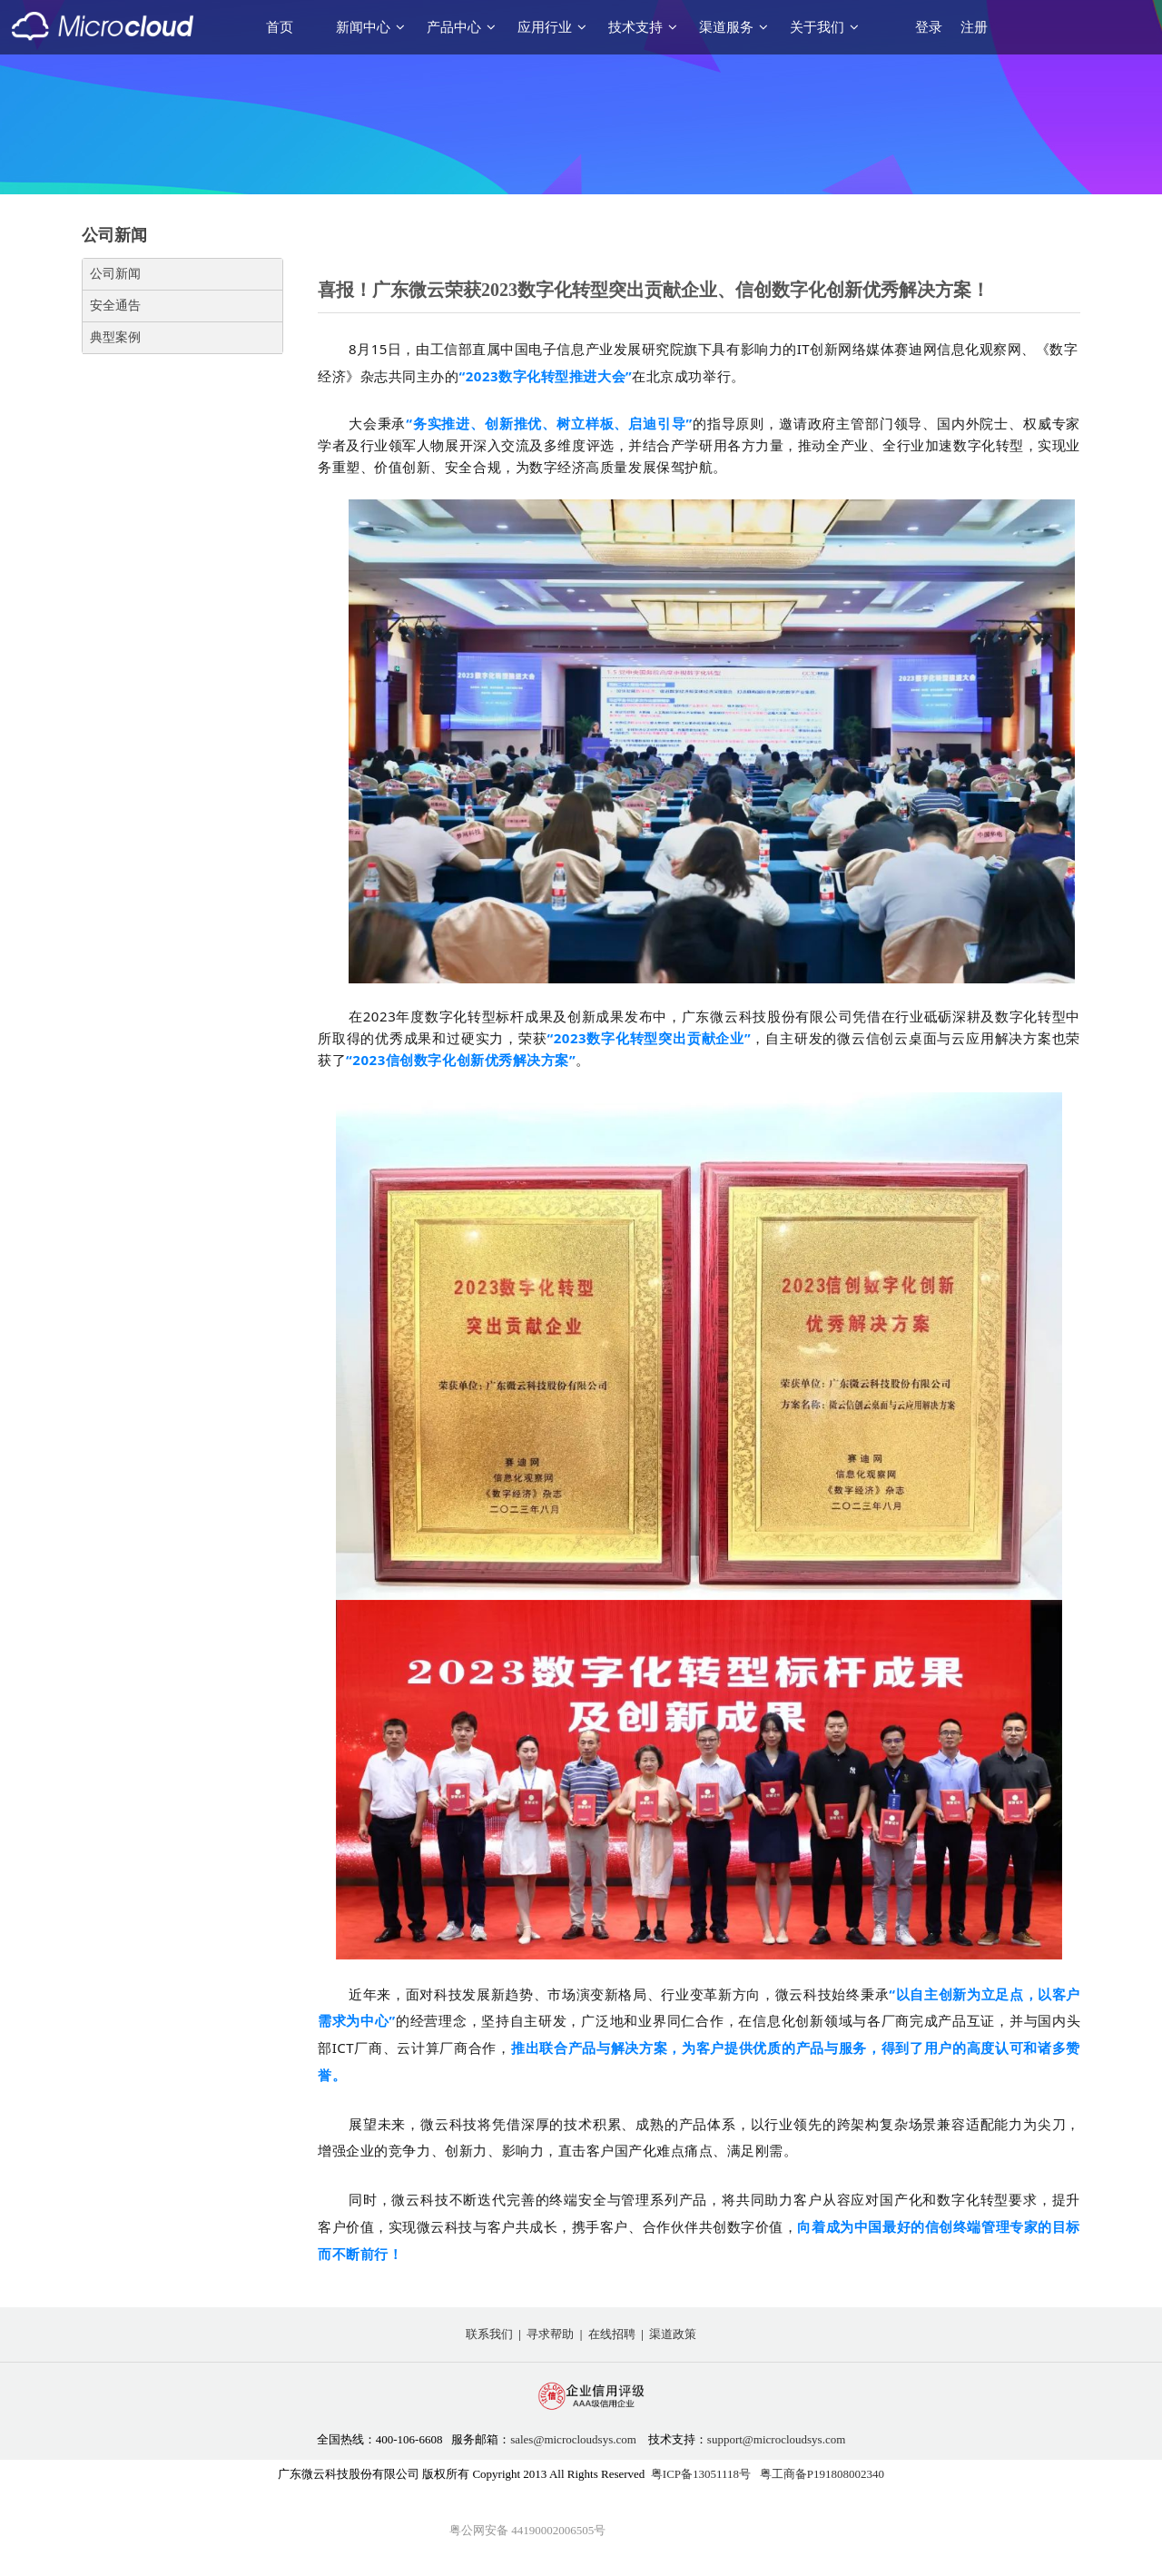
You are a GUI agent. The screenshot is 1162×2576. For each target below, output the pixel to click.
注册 (974, 27)
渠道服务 (733, 27)
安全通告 (115, 305)
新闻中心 (370, 27)
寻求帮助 (550, 2334)
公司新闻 (115, 274)
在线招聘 (611, 2334)
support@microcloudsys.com (776, 2439)
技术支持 (642, 27)
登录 (928, 27)
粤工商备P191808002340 (822, 2474)
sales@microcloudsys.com (573, 2439)
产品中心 (461, 27)
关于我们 (824, 27)
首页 (279, 27)
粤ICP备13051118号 (701, 2474)
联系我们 (489, 2334)
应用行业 (551, 27)
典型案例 (115, 337)
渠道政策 (672, 2334)
